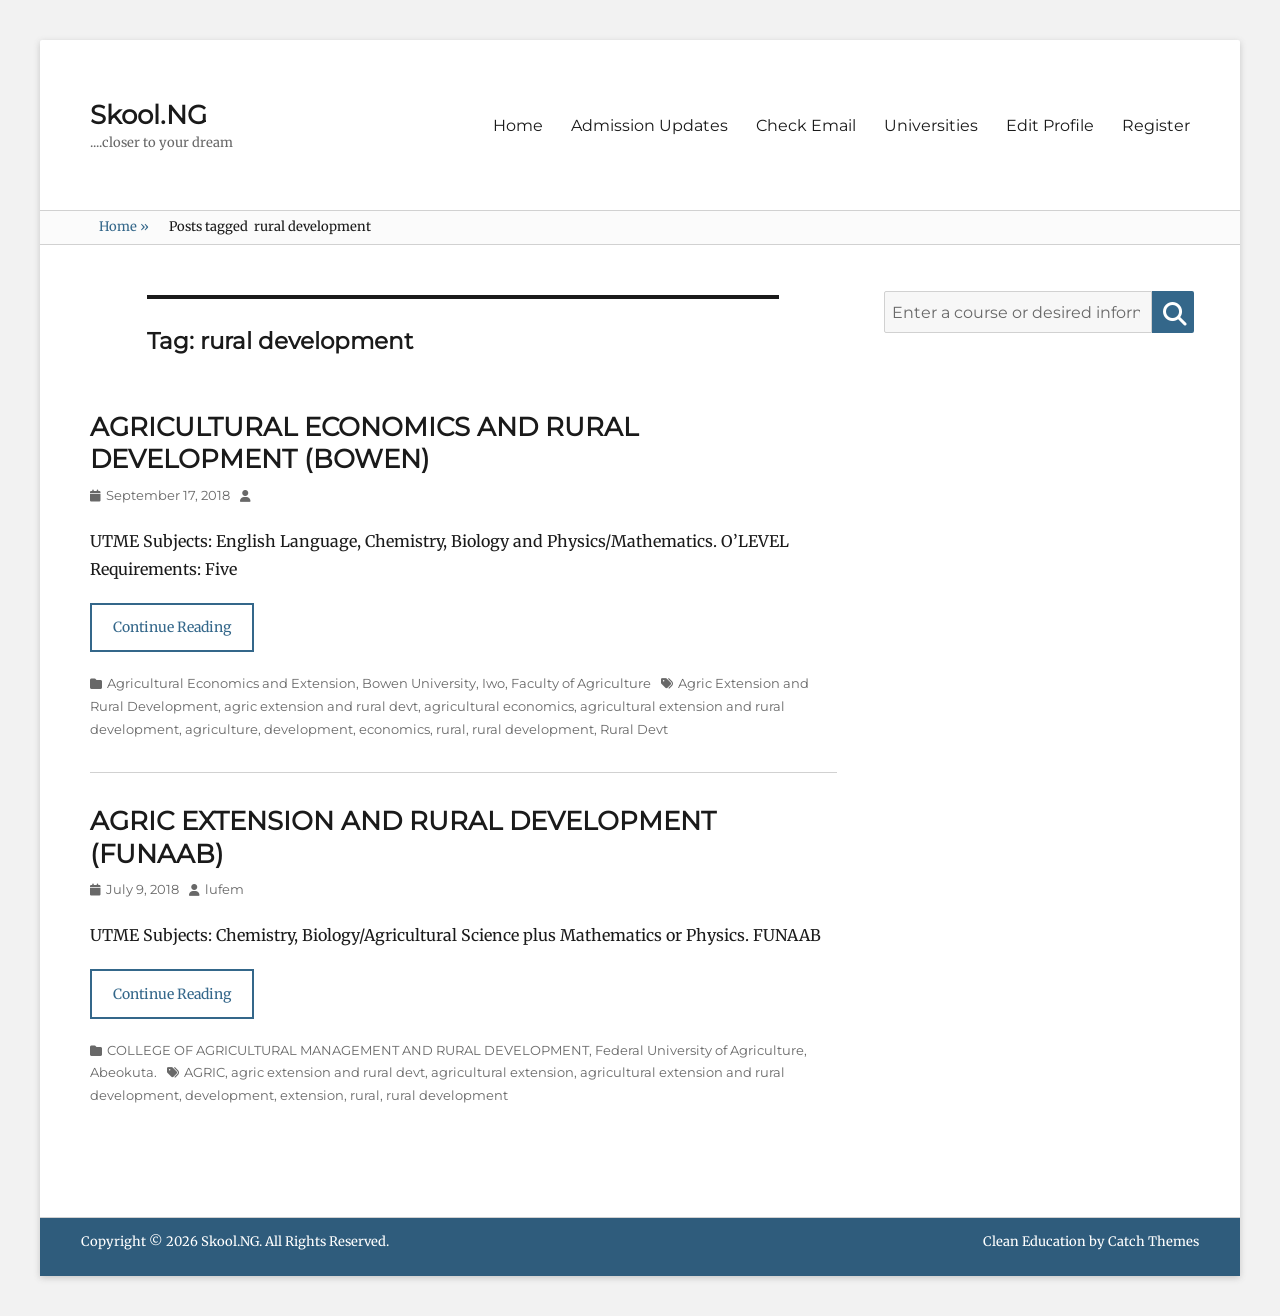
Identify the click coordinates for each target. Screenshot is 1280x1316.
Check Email (806, 125)
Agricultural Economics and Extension (231, 683)
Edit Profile (1050, 125)
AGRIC (204, 1072)
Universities (931, 125)
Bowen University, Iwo (433, 683)
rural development (533, 729)
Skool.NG (148, 115)
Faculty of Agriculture (581, 683)
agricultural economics (499, 706)
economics (394, 729)
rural (451, 729)
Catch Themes (1153, 1241)
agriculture (221, 729)
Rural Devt (634, 729)
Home (518, 125)
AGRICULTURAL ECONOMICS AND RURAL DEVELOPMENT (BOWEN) (364, 443)
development (308, 729)
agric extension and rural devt (321, 706)
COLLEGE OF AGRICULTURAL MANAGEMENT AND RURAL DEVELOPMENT (348, 1050)
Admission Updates (649, 125)
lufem (224, 889)
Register (1156, 125)
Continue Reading (172, 627)
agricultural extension (502, 1072)
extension (312, 1095)
